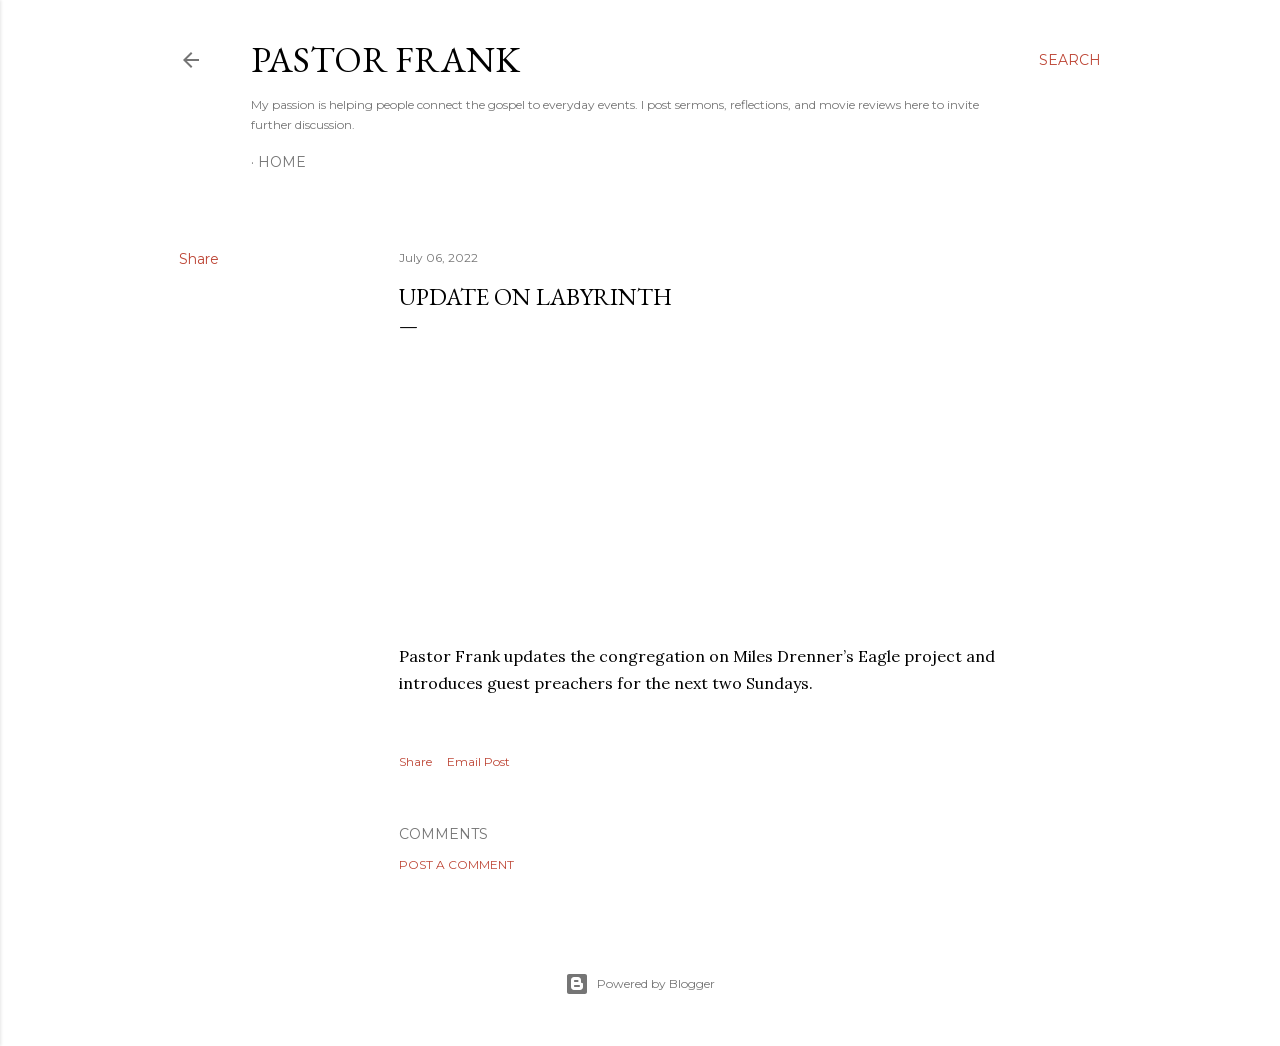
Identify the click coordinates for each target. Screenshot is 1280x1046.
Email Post (478, 761)
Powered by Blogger (640, 984)
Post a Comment (456, 864)
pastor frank (385, 59)
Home (282, 162)
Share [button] (199, 259)
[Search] (1070, 60)
